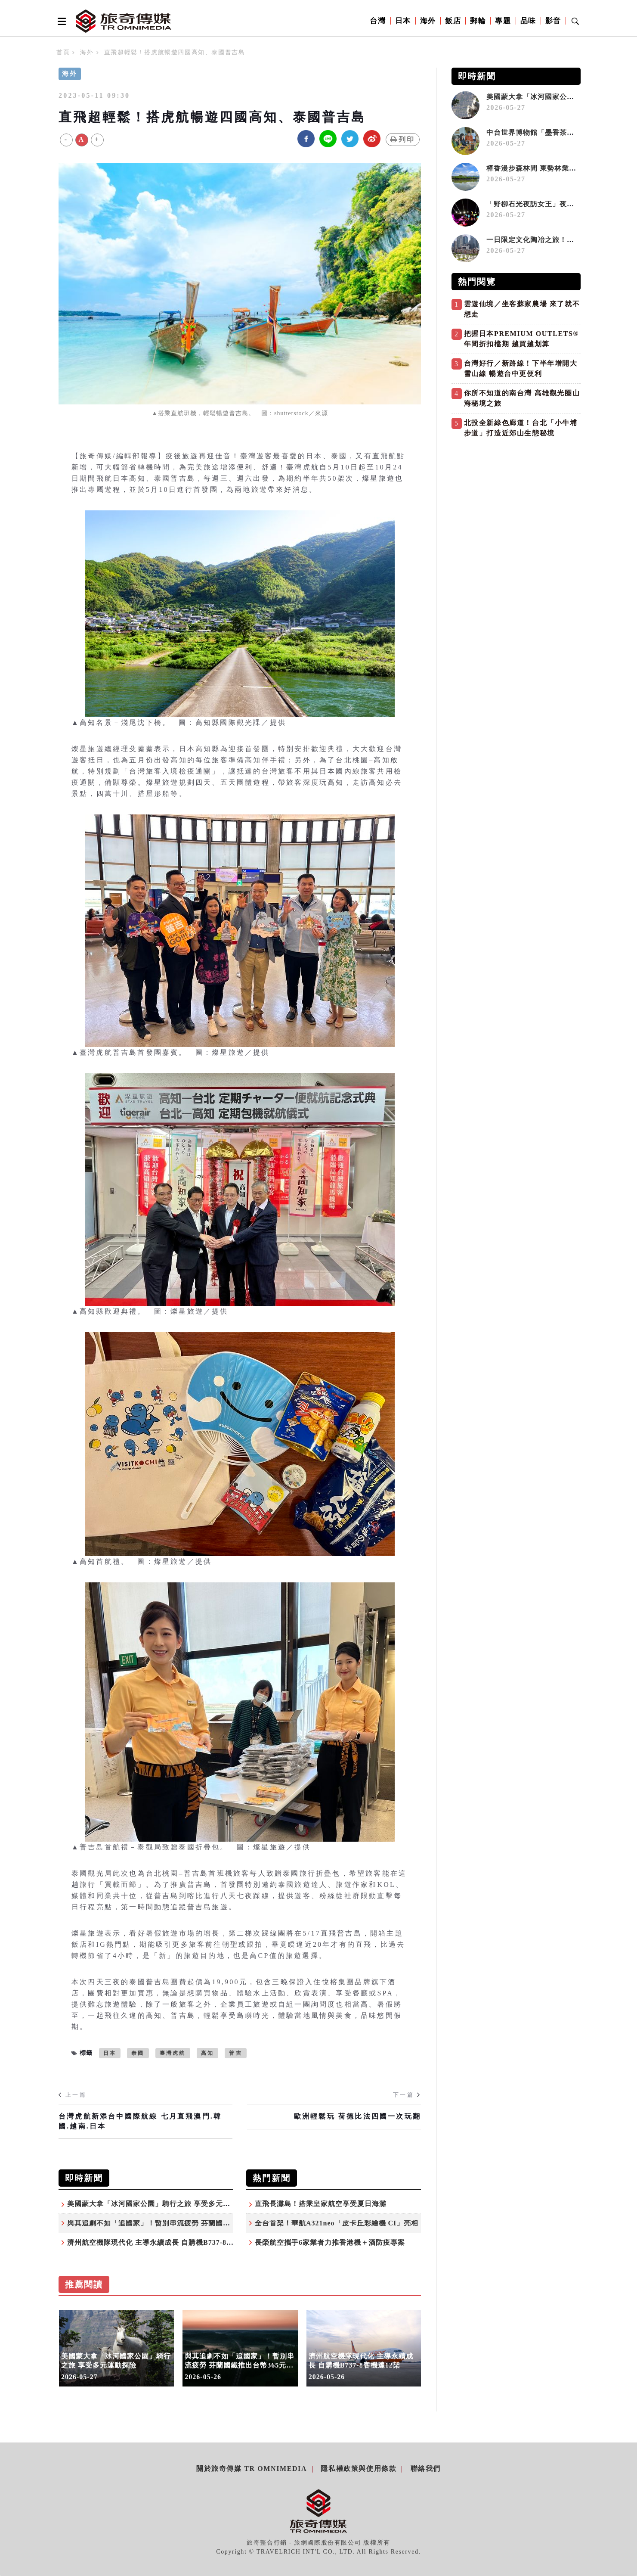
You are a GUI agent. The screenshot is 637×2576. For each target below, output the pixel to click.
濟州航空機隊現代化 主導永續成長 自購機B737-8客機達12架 (165, 2242)
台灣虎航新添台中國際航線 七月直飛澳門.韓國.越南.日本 (140, 2121)
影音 (553, 21)
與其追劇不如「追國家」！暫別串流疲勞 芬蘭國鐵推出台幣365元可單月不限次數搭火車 (209, 2223)
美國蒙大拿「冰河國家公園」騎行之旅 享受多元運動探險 (159, 2203)
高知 (207, 2053)
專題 (503, 21)
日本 (403, 21)
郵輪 (478, 21)
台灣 (378, 21)
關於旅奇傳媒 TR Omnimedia (251, 2468)
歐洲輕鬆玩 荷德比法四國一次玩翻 (357, 2116)
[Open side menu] (60, 21)
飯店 (453, 21)
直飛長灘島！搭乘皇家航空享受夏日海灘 (321, 2203)
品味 (528, 21)
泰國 (137, 2053)
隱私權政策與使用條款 (358, 2468)
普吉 (235, 2053)
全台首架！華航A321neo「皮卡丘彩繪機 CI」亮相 (336, 2223)
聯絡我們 (426, 2468)
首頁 (63, 52)
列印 (402, 139)
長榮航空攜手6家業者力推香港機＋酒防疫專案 (330, 2242)
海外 (428, 21)
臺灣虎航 (173, 2053)
